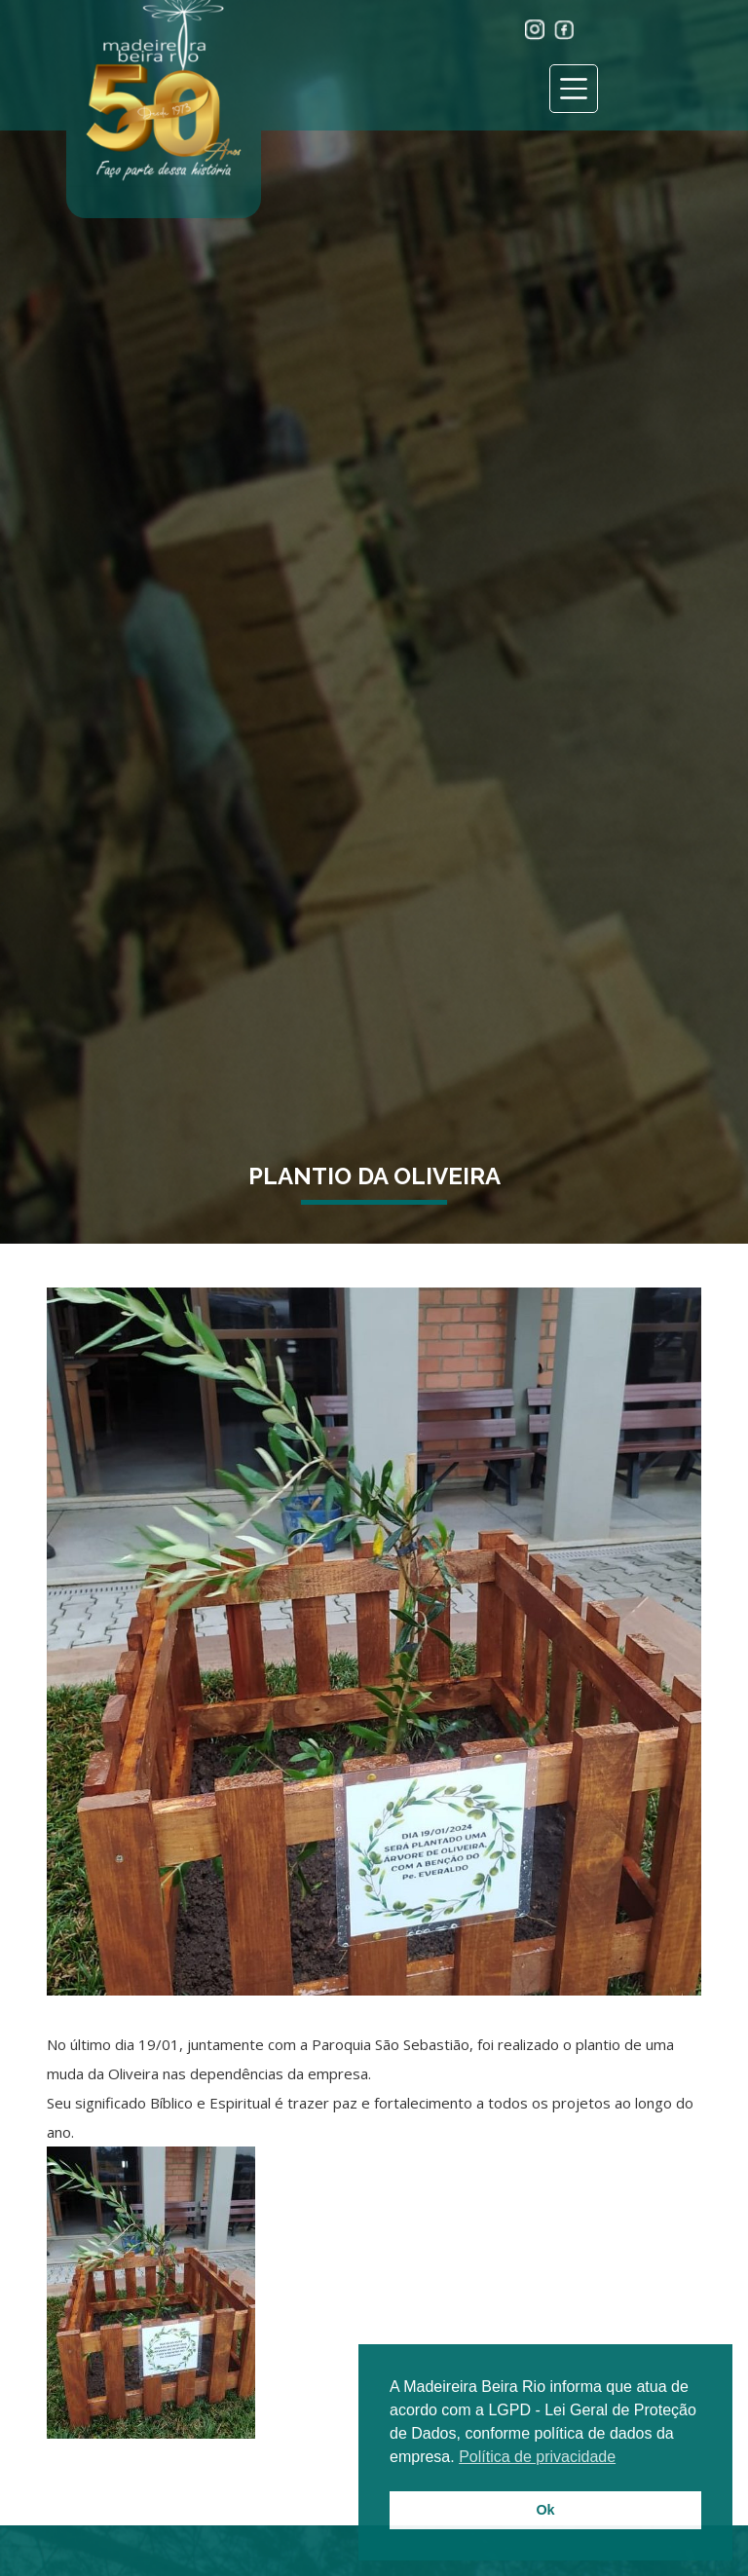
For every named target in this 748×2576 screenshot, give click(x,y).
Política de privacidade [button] (537, 2456)
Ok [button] (545, 2510)
